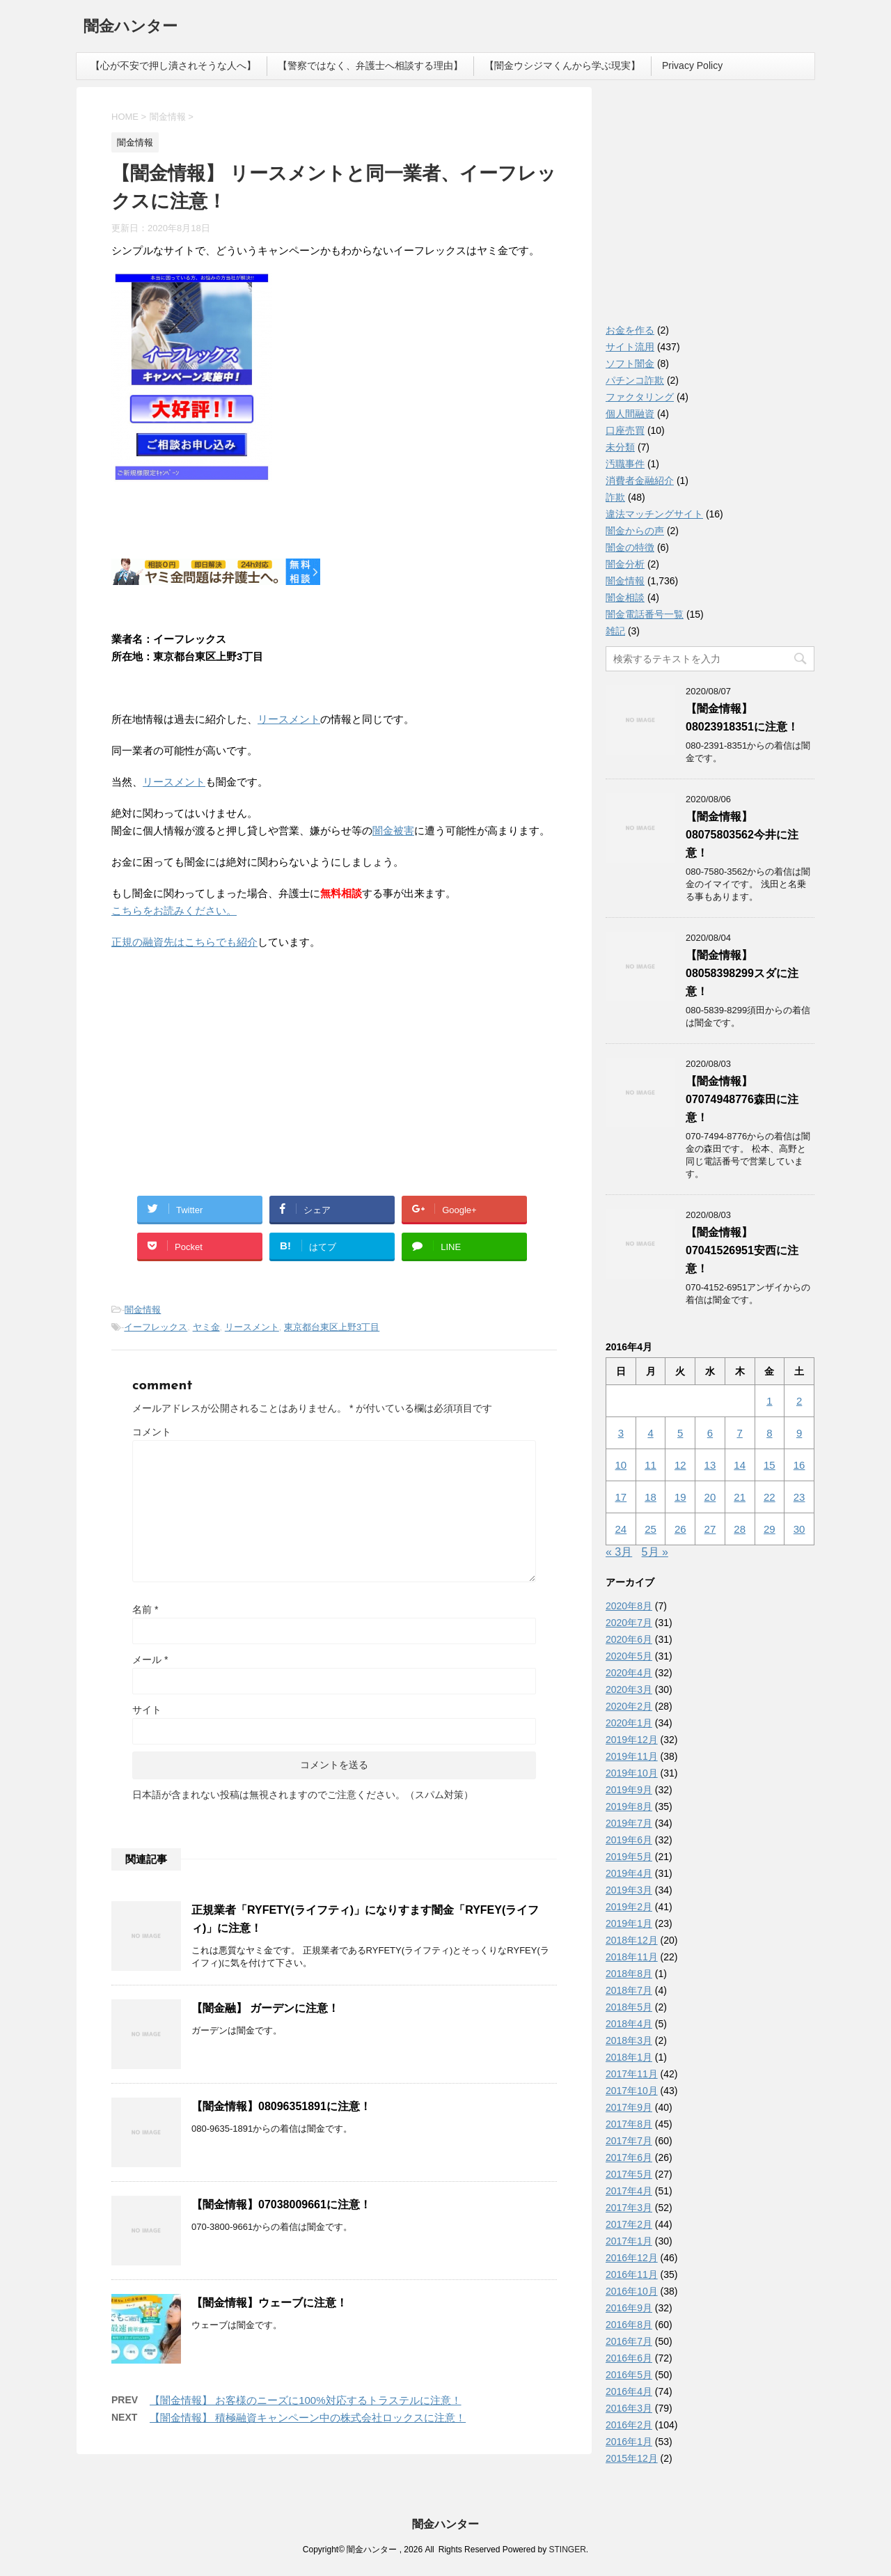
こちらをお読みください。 (174, 910)
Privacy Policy (692, 65)
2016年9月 (629, 2307)
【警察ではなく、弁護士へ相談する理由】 (370, 65)
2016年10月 (632, 2291)
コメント (151, 1431)
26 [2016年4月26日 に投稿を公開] (680, 1529)
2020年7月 (629, 1622)
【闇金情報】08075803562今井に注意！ (742, 835)
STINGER (567, 2549)
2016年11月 (632, 2274)
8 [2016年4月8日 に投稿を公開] (769, 1433)
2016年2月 (629, 2424)
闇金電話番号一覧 (645, 614)
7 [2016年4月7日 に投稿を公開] (739, 1433)
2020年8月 (629, 1605)
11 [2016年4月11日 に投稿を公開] (650, 1465)
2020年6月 (629, 1639)
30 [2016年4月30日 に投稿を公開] (799, 1529)
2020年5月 (629, 1656)
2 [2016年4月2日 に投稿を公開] (799, 1401)
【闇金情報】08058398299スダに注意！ (742, 973)
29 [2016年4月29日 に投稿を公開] (769, 1529)
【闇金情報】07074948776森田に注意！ (742, 1099)
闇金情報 (143, 1309)
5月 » (655, 1552)
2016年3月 (629, 2408)
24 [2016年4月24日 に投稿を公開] (621, 1529)
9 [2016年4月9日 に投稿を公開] (799, 1433)
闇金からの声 (635, 530)
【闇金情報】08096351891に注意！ (281, 2106)
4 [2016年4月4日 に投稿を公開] (650, 1433)
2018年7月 (629, 1990)
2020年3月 (629, 1689)
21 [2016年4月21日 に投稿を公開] (740, 1497)
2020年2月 (629, 1706)
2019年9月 (629, 1789)
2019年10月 (632, 1773)
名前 (145, 1609)
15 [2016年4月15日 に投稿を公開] (769, 1465)
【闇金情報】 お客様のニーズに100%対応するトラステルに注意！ (306, 2400)
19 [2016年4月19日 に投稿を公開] (680, 1497)
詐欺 (615, 497)
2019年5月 (629, 1856)
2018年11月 (632, 1956)
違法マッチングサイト (654, 514)
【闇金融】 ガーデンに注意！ (265, 2008)
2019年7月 (629, 1823)
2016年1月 (629, 2441)
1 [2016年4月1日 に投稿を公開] (769, 1401)
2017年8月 (629, 2124)
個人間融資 (630, 413)
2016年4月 (629, 2391)
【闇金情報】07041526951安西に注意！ (742, 1250)
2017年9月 (629, 2107)
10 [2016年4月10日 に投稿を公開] (621, 1465)
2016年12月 (632, 2257)
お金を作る (630, 330)
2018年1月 (629, 2057)
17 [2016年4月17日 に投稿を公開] (621, 1497)
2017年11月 (632, 2073)
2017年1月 (629, 2241)
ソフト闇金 (630, 363)
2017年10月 (632, 2090)
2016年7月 (629, 2341)
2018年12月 (632, 1940)
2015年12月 (632, 2458)
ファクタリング (640, 397)
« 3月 (619, 1552)
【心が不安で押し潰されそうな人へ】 (173, 65)
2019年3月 (629, 1890)
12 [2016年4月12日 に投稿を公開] (680, 1465)
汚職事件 (625, 463)
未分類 (620, 447)
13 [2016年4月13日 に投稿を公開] (710, 1465)
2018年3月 (629, 2040)
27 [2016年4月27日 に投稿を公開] (710, 1529)
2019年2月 (629, 1906)
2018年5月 (629, 2007)
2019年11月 (632, 1756)
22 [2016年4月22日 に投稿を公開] (769, 1497)
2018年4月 (629, 2023)
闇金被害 (393, 830)
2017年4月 (629, 2190)
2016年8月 (629, 2324)
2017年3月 (629, 2207)
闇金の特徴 (630, 547)
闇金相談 (625, 597)
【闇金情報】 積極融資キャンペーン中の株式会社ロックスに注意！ (308, 2417)
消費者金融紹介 (640, 480)
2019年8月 (629, 1806)
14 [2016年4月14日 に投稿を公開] (740, 1465)
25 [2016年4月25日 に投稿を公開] (650, 1529)
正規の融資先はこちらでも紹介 (184, 942)
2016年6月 (629, 2358)
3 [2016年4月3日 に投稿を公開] (621, 1433)
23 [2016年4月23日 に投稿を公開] (799, 1497)
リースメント (289, 719)
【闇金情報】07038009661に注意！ (281, 2204)
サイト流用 (630, 346)
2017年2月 (629, 2224)
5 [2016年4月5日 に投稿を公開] (680, 1433)
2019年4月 (629, 1873)
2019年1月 (629, 1923)
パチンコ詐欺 (635, 380)
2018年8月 (629, 1973)
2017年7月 (629, 2140)
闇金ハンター (131, 27)
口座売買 (625, 430)
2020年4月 (629, 1672)
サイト (146, 1709)
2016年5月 (629, 2374)
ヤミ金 (206, 1327)
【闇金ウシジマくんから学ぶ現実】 (562, 65)
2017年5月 (629, 2174)
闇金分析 (625, 564)
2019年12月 (632, 1739)
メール (150, 1659)
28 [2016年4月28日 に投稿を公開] (740, 1529)
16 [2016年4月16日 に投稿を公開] (799, 1465)
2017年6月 (629, 2157)
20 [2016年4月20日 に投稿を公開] (710, 1497)
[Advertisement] (215, 1052)
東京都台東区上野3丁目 (331, 1327)
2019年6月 (629, 1839)
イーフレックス (155, 1327)
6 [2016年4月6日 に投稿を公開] (710, 1433)
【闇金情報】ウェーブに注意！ (269, 2303)
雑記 (615, 631)
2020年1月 (629, 1722)
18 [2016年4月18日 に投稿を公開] (650, 1497)
